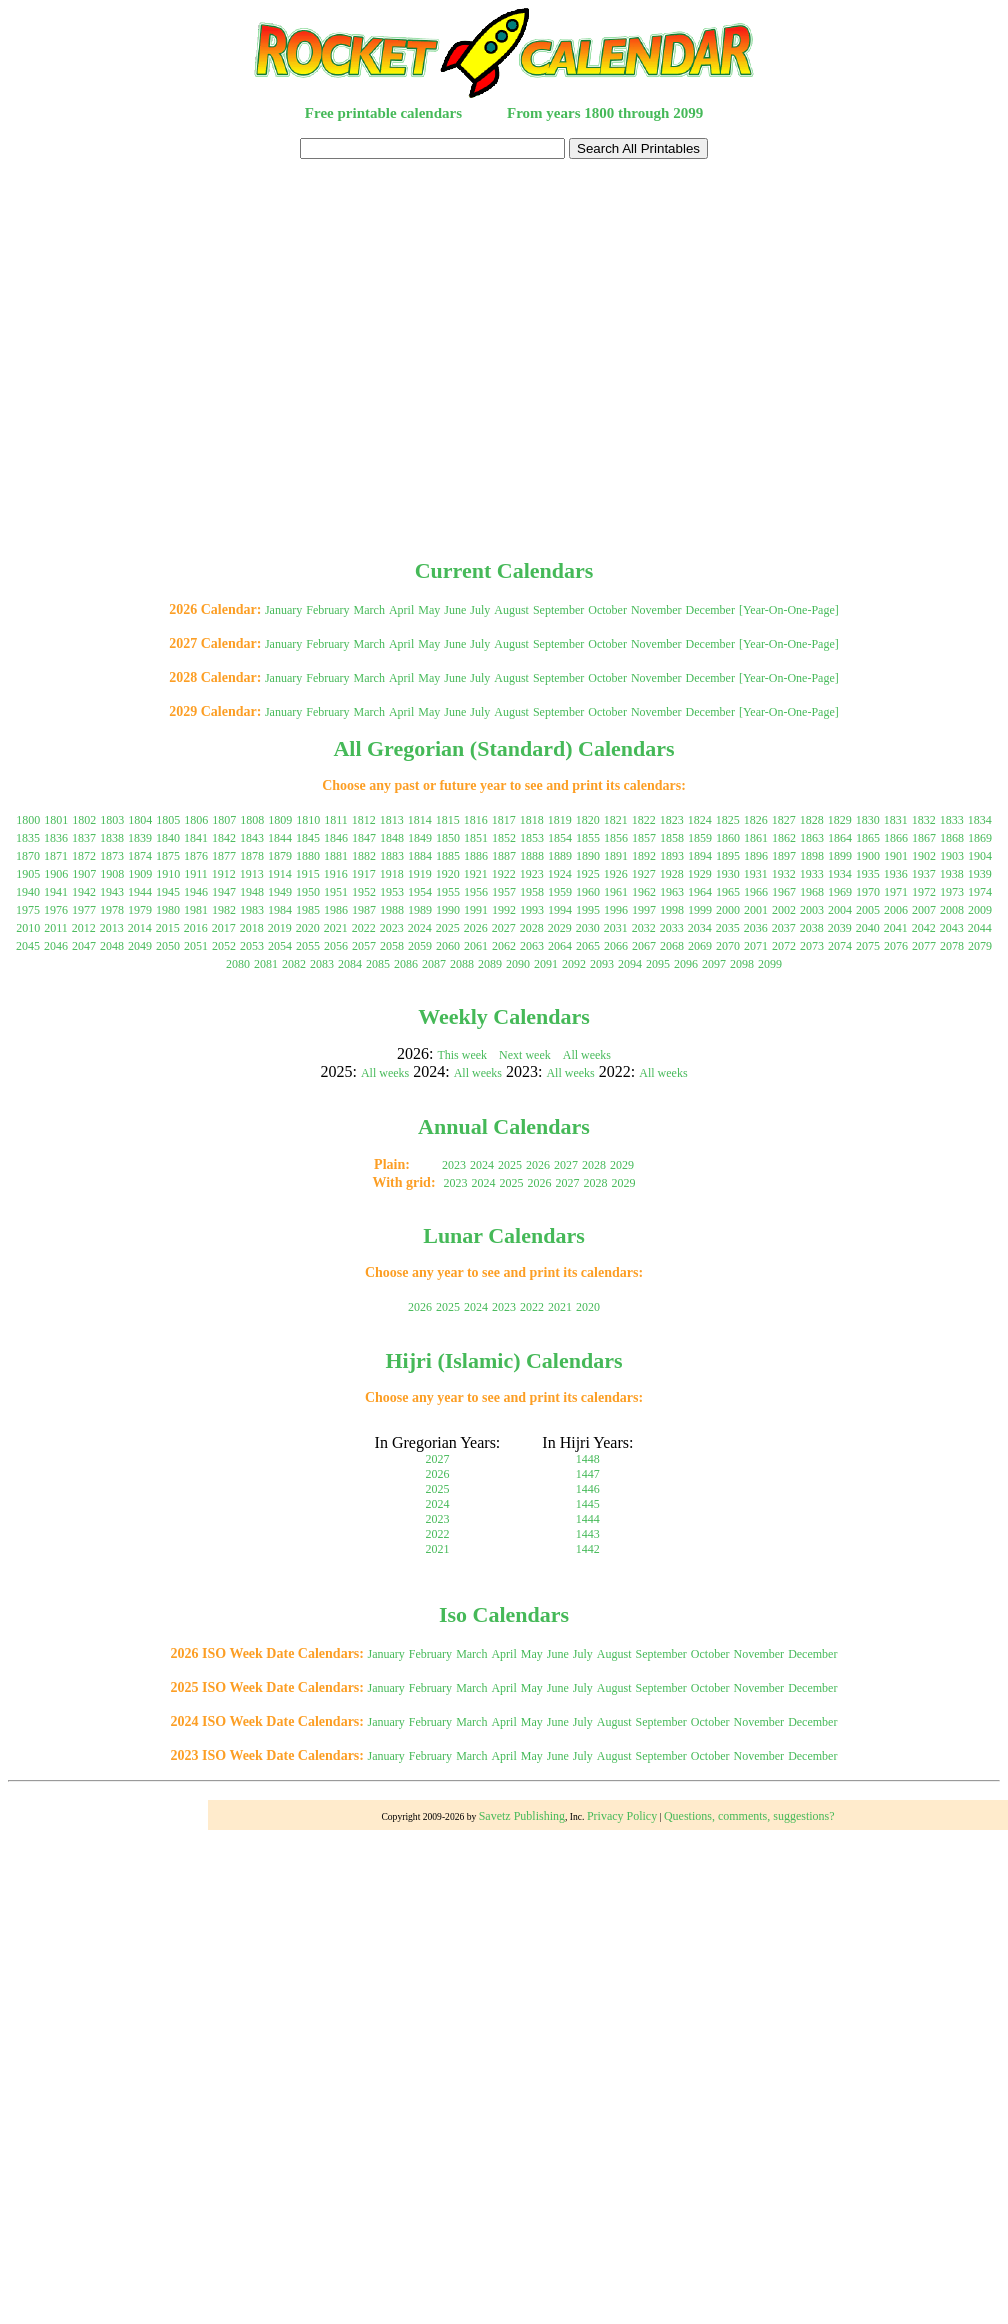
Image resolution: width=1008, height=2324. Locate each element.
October (607, 610)
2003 (812, 910)
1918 (392, 874)
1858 (672, 838)
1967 (784, 892)
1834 (980, 820)
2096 (686, 964)
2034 (700, 928)
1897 (784, 856)
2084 (350, 964)
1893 (672, 856)
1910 (168, 874)
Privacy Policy (622, 1816)
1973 (952, 892)
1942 (84, 892)
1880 (308, 856)
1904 (980, 856)
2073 (812, 946)
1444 (588, 1519)
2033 (672, 928)
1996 (616, 910)
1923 (532, 874)
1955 (448, 892)
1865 (868, 838)
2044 (980, 928)
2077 (924, 946)
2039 (840, 928)
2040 (868, 928)
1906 (56, 874)
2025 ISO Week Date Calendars (265, 1687)
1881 (336, 856)
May (429, 610)
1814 (420, 820)
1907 (84, 874)
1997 (644, 910)
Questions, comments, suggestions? (749, 1816)
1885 (448, 856)
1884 (420, 856)
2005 (868, 910)
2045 (28, 946)
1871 (56, 856)
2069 (700, 946)
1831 (896, 820)
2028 (532, 928)
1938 (952, 874)
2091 (546, 964)
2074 (840, 946)
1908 (112, 874)
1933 (812, 874)
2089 (490, 964)
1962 (644, 892)
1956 (476, 892)
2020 (308, 928)
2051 (196, 946)
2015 (168, 928)
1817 (504, 820)
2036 (756, 928)
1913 (252, 874)
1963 (672, 892)
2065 (588, 946)
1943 (112, 892)
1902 (924, 856)
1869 (980, 838)
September (558, 610)
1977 (84, 910)
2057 (364, 946)
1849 (420, 838)
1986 (336, 910)
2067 (644, 946)
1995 (588, 910)
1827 (784, 820)
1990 (448, 910)
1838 (112, 838)
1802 (84, 820)
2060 (448, 946)
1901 (896, 856)
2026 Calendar (213, 609)
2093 (602, 964)
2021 (336, 928)
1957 (504, 892)
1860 (728, 838)
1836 (56, 838)
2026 (476, 928)
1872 (84, 856)
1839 (140, 838)
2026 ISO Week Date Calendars (265, 1653)
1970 (868, 892)
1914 (280, 874)
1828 (812, 820)
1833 (952, 820)
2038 (812, 928)
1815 (448, 820)
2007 (924, 910)
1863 (812, 838)
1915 (308, 874)
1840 (168, 838)
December (710, 610)
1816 (476, 820)
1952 (364, 892)
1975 (28, 910)
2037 (784, 928)
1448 (588, 1459)
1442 (588, 1549)
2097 (714, 964)
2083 (322, 964)
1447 (588, 1474)
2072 (784, 946)
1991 (476, 910)
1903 (952, 856)
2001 (756, 910)
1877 (224, 856)
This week (462, 1055)
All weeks (587, 1055)
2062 (504, 946)
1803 (112, 820)
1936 (896, 874)
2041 (896, 928)
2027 (504, 928)
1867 (924, 838)
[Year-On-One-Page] (789, 610)
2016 (196, 928)
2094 (630, 964)
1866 (896, 838)
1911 (196, 874)
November (656, 610)
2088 (462, 964)
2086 (406, 964)
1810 (308, 820)
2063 (532, 946)
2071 (756, 946)
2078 (952, 946)
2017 (224, 928)
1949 (280, 892)
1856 (616, 838)
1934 (840, 874)
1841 (196, 838)
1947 (224, 892)
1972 (924, 892)
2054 (280, 946)
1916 (336, 874)
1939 (980, 874)
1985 (308, 910)
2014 (140, 928)
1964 (700, 892)
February (327, 610)
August (511, 610)
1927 (644, 874)
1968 (812, 892)
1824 (700, 820)
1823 (672, 820)
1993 (532, 910)
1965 (728, 892)
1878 (252, 856)
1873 (112, 856)
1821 (616, 820)
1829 (840, 820)
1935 (868, 874)
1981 (196, 910)
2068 (672, 946)
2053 (252, 946)
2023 (392, 928)
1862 (784, 838)
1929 (700, 874)
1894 (700, 856)
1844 (280, 838)
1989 (420, 910)
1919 (420, 874)
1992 (504, 910)
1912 (224, 874)
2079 (980, 946)
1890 (588, 856)
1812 (364, 820)
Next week (525, 1055)
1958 (532, 892)
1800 (28, 820)
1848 (392, 838)
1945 (168, 892)
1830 (868, 820)
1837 (84, 838)
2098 (742, 964)
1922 (504, 874)
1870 (28, 856)
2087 (434, 964)
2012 (84, 928)
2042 (924, 928)
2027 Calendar (213, 643)
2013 (112, 928)
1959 (560, 892)
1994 (560, 910)
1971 (896, 892)
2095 (658, 964)
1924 (560, 874)
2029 (560, 928)
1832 (924, 820)
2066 (616, 946)
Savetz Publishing (522, 1816)
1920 (448, 874)
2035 (728, 928)
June (455, 610)
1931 (756, 874)
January (283, 610)
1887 (504, 856)
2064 (560, 946)
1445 (588, 1504)
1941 (56, 892)
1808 (252, 820)
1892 (644, 856)
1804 (140, 820)
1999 (700, 910)
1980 (168, 910)
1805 (168, 820)
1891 (616, 856)
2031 (616, 928)
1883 (392, 856)
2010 (28, 928)
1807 (224, 820)
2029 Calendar (213, 711)
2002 (784, 910)
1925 (588, 874)
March (369, 610)
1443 (588, 1534)
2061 (476, 946)
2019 (280, 928)
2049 (140, 946)
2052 (224, 946)
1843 (252, 838)
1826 (756, 820)
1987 (364, 910)
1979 (140, 910)
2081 (266, 964)
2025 (448, 928)
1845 (308, 838)
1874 (140, 856)
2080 (238, 964)
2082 (294, 964)
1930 (728, 874)
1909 (140, 874)
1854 (560, 838)
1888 (532, 856)
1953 (392, 892)
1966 (756, 892)
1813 (392, 820)
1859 (700, 838)
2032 (644, 928)
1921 (476, 874)
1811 (336, 820)
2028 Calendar (213, 677)
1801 (56, 820)
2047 (84, 946)
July (480, 610)
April (401, 610)
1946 (196, 892)
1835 (28, 838)
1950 (308, 892)
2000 (728, 910)
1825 (728, 820)
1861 (756, 838)
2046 (56, 946)
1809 (280, 820)
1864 (840, 838)
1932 (784, 874)
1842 (224, 838)
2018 (252, 928)
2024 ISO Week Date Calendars (265, 1721)
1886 (476, 856)
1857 (644, 838)
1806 (196, 820)
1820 (588, 820)
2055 (308, 946)
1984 (280, 910)
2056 (336, 946)
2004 (840, 910)
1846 (336, 838)
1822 (644, 820)
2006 (896, 910)
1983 (252, 910)
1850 (448, 838)
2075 (868, 946)
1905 (28, 874)
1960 (588, 892)
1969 (840, 892)
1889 (560, 856)
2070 (728, 946)
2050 (168, 946)
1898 (812, 856)
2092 (574, 964)
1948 (252, 892)
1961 (616, 892)
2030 (588, 928)
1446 (588, 1489)
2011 (56, 928)
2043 (952, 928)
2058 (392, 946)
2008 (952, 910)
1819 (560, 820)
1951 (336, 892)
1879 (280, 856)
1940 (28, 892)
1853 (532, 838)
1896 (756, 856)
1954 (420, 892)
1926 (616, 874)
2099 (770, 964)
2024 (420, 928)
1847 (364, 838)
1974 (980, 892)
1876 (196, 856)
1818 (532, 820)
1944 (140, 892)
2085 (378, 964)
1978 (112, 910)
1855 (588, 838)
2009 (980, 910)
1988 (392, 910)
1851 (476, 838)
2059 (420, 946)
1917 (364, 874)
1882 (364, 856)
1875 (168, 856)
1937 (924, 874)
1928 (672, 874)
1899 (840, 856)
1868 (952, 838)
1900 (868, 856)
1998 (672, 910)
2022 (364, 928)
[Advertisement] (500, 355)
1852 (504, 838)
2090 (518, 964)
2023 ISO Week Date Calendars (265, 1755)
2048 (112, 946)
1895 (728, 856)
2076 (896, 946)
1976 (56, 910)
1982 (224, 910)
